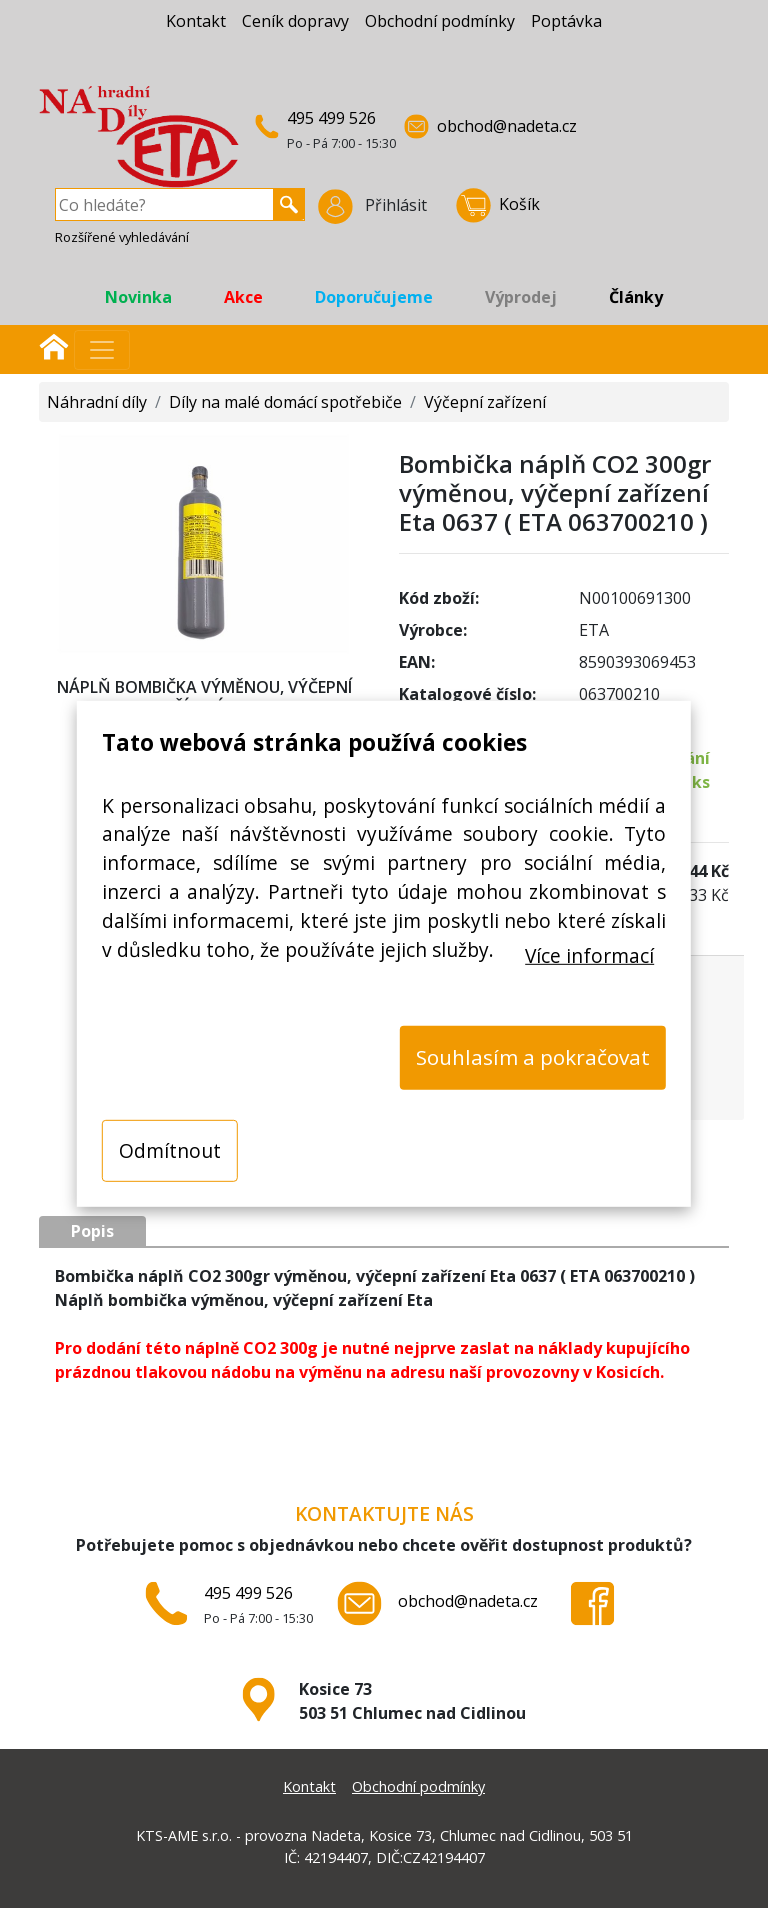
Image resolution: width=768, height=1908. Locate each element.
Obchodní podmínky (440, 21)
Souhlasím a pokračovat (533, 1057)
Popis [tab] (92, 1231)
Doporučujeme (374, 297)
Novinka (138, 297)
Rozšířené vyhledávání (122, 237)
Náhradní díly (97, 402)
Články (636, 297)
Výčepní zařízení (485, 402)
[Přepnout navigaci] (102, 350)
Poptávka (566, 21)
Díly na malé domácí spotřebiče (285, 402)
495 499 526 (331, 118)
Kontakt (196, 21)
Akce (243, 297)
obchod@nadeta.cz (507, 126)
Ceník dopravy (295, 21)
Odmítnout (170, 1149)
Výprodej (521, 297)
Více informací (589, 954)
